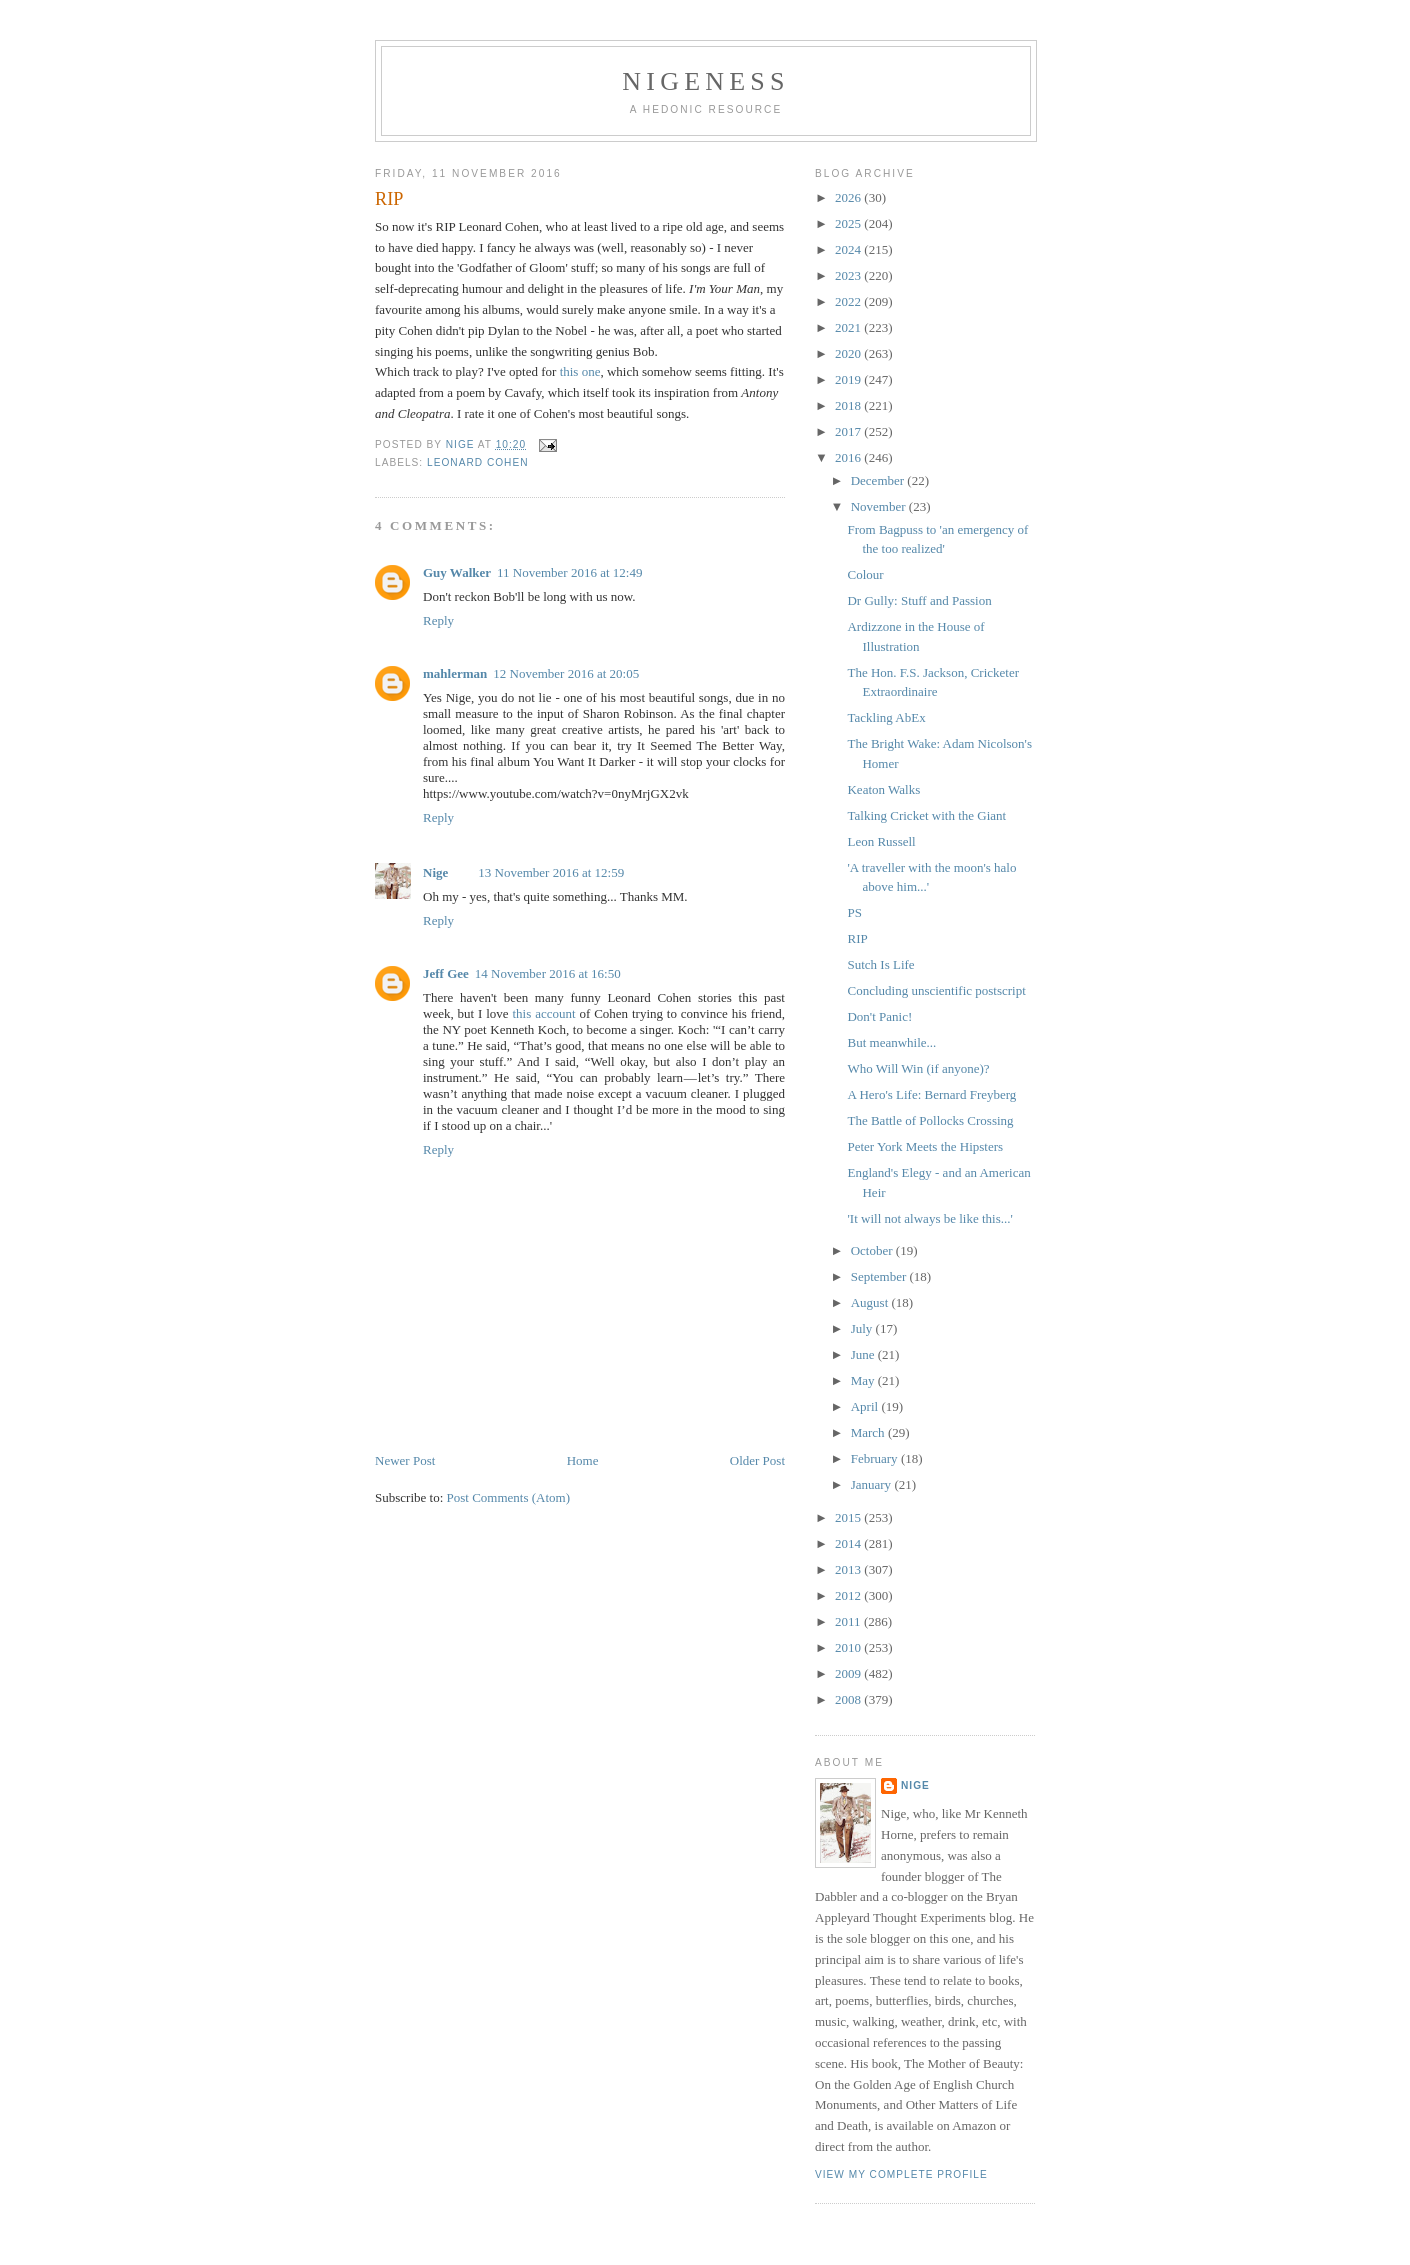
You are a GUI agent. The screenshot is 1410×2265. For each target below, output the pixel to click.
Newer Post (405, 1460)
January (873, 1484)
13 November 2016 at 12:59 (551, 872)
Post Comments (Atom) (509, 1497)
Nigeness (705, 81)
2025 (849, 223)
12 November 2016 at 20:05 (566, 673)
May (864, 1380)
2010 (849, 1647)
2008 (849, 1699)
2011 (849, 1621)
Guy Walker (457, 572)
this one (580, 371)
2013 (849, 1569)
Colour (865, 574)
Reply (438, 620)
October (873, 1250)
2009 (849, 1673)
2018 (849, 405)
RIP (857, 938)
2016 (849, 457)
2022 (849, 301)
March (869, 1432)
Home (583, 1460)
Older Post (757, 1460)
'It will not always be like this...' (929, 1218)
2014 (849, 1543)
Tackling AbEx (886, 717)
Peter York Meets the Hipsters (925, 1146)
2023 (849, 275)
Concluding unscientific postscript (936, 990)
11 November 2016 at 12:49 (569, 572)
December (879, 480)
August (871, 1302)
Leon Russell (881, 841)
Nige (435, 872)
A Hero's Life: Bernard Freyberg (931, 1094)
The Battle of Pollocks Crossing (930, 1120)
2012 (849, 1595)
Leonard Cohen (478, 462)
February (876, 1458)
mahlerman (455, 673)
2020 (849, 353)
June (864, 1354)
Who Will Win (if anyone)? (918, 1068)
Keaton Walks (883, 789)
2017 (849, 431)
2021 (849, 327)
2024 (849, 249)
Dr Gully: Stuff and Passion (919, 600)
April (866, 1406)
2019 (849, 379)
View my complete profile (901, 2174)
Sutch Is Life (880, 964)
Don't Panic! (879, 1016)
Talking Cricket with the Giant (926, 815)
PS (854, 912)
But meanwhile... (891, 1042)
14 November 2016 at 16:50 (548, 973)
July (863, 1328)
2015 (849, 1517)
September (880, 1276)
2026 (849, 197)
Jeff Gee (446, 973)
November (880, 506)
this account (543, 1013)
